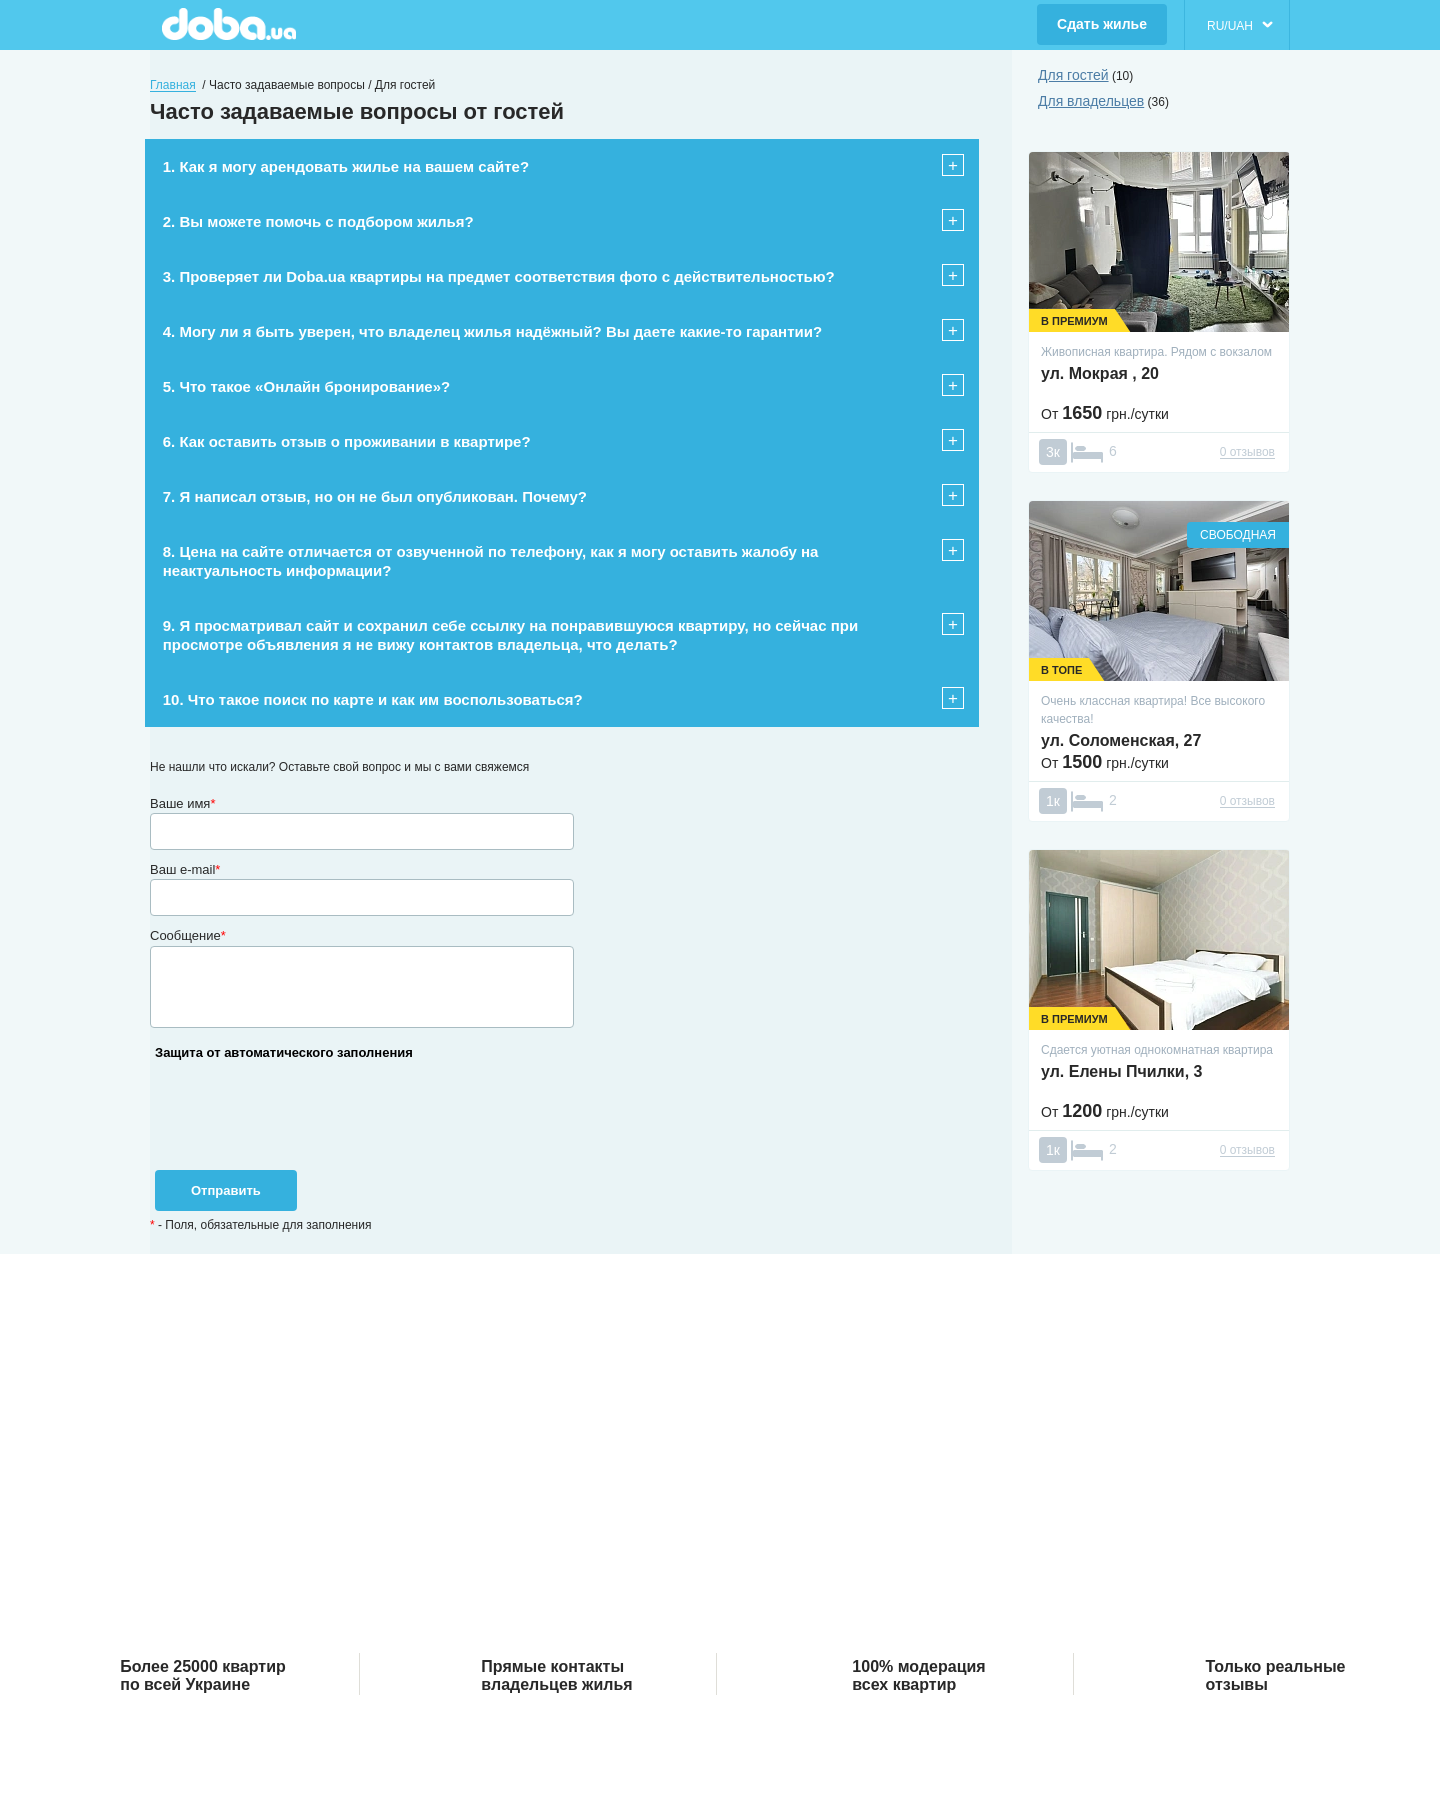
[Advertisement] (720, 1479)
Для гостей (1073, 75)
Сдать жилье (1102, 24)
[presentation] (302, 1128)
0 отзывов (1247, 452)
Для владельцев (1091, 101)
